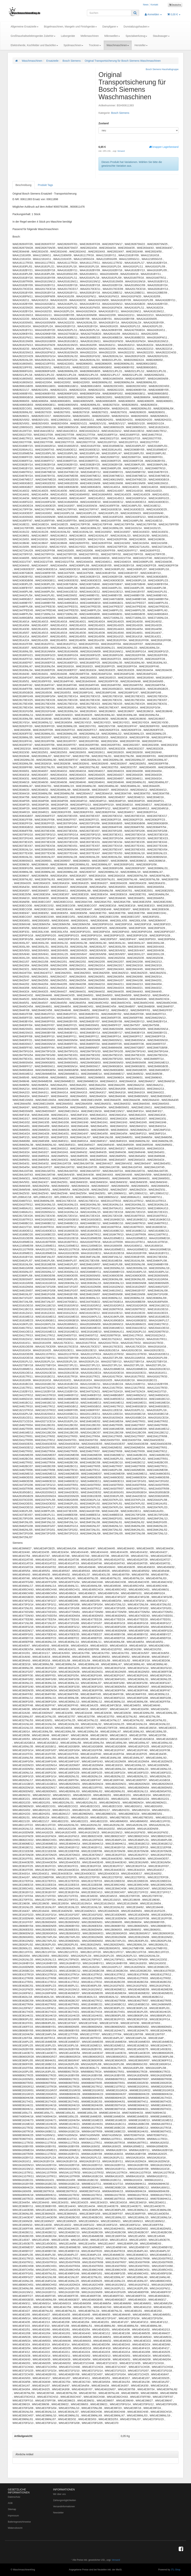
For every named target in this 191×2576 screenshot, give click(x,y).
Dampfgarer (110, 26)
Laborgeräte (68, 35)
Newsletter (58, 2512)
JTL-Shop (175, 2569)
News (146, 4)
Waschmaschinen (118, 45)
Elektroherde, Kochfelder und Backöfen (34, 45)
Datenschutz (14, 2497)
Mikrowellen (112, 35)
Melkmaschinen (90, 35)
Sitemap (12, 2509)
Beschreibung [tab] (23, 185)
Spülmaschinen (73, 45)
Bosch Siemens (120, 112)
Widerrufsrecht (15, 2528)
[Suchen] (109, 13)
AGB (10, 2503)
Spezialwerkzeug (136, 35)
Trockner (95, 45)
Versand (121, 151)
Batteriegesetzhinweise (19, 2521)
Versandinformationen (64, 2506)
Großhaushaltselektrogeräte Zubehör (33, 35)
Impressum (13, 2515)
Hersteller (141, 45)
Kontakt (154, 4)
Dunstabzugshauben (136, 26)
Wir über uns (59, 2494)
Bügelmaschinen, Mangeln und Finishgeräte (70, 26)
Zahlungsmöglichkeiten (64, 2500)
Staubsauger (161, 35)
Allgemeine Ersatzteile (24, 26)
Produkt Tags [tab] (45, 185)
